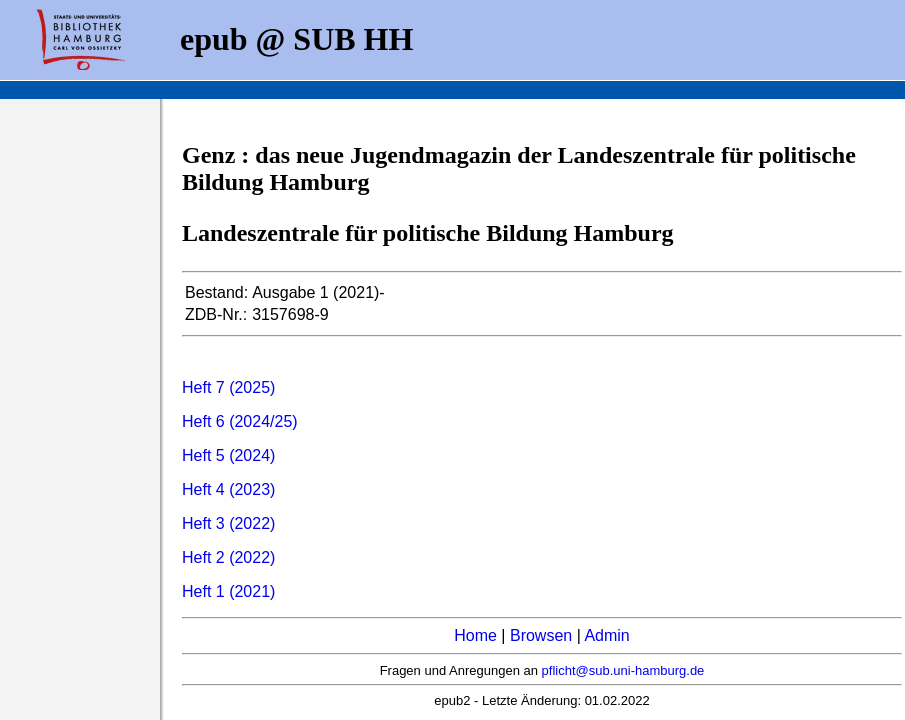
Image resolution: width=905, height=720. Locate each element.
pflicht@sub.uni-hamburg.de (623, 670)
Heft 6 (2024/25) (240, 421)
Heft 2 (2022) (228, 557)
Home (475, 635)
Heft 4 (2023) (228, 489)
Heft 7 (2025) (228, 387)
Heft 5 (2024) (228, 455)
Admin (606, 635)
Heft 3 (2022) (228, 523)
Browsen (541, 635)
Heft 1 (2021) (228, 591)
